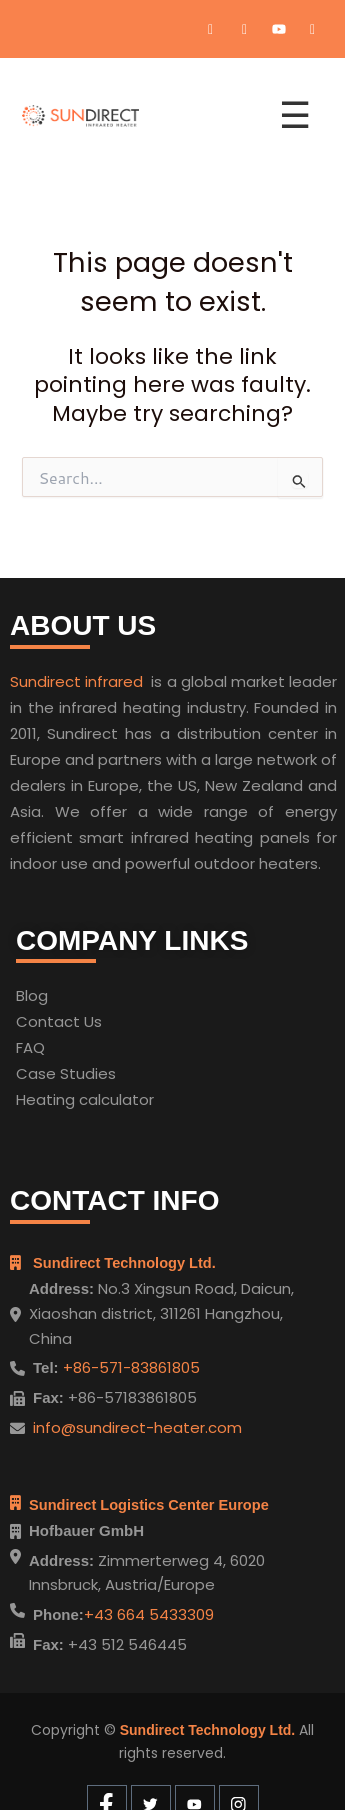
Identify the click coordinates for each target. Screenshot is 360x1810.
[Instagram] (313, 29)
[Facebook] (211, 29)
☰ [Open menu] (295, 115)
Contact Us (59, 1021)
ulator (132, 1099)
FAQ (30, 1047)
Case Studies (66, 1073)
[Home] (138, 116)
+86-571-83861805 (129, 1367)
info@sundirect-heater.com (137, 1427)
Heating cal (58, 1099)
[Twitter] (245, 29)
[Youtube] (279, 29)
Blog (32, 995)
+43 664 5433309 (149, 1614)
